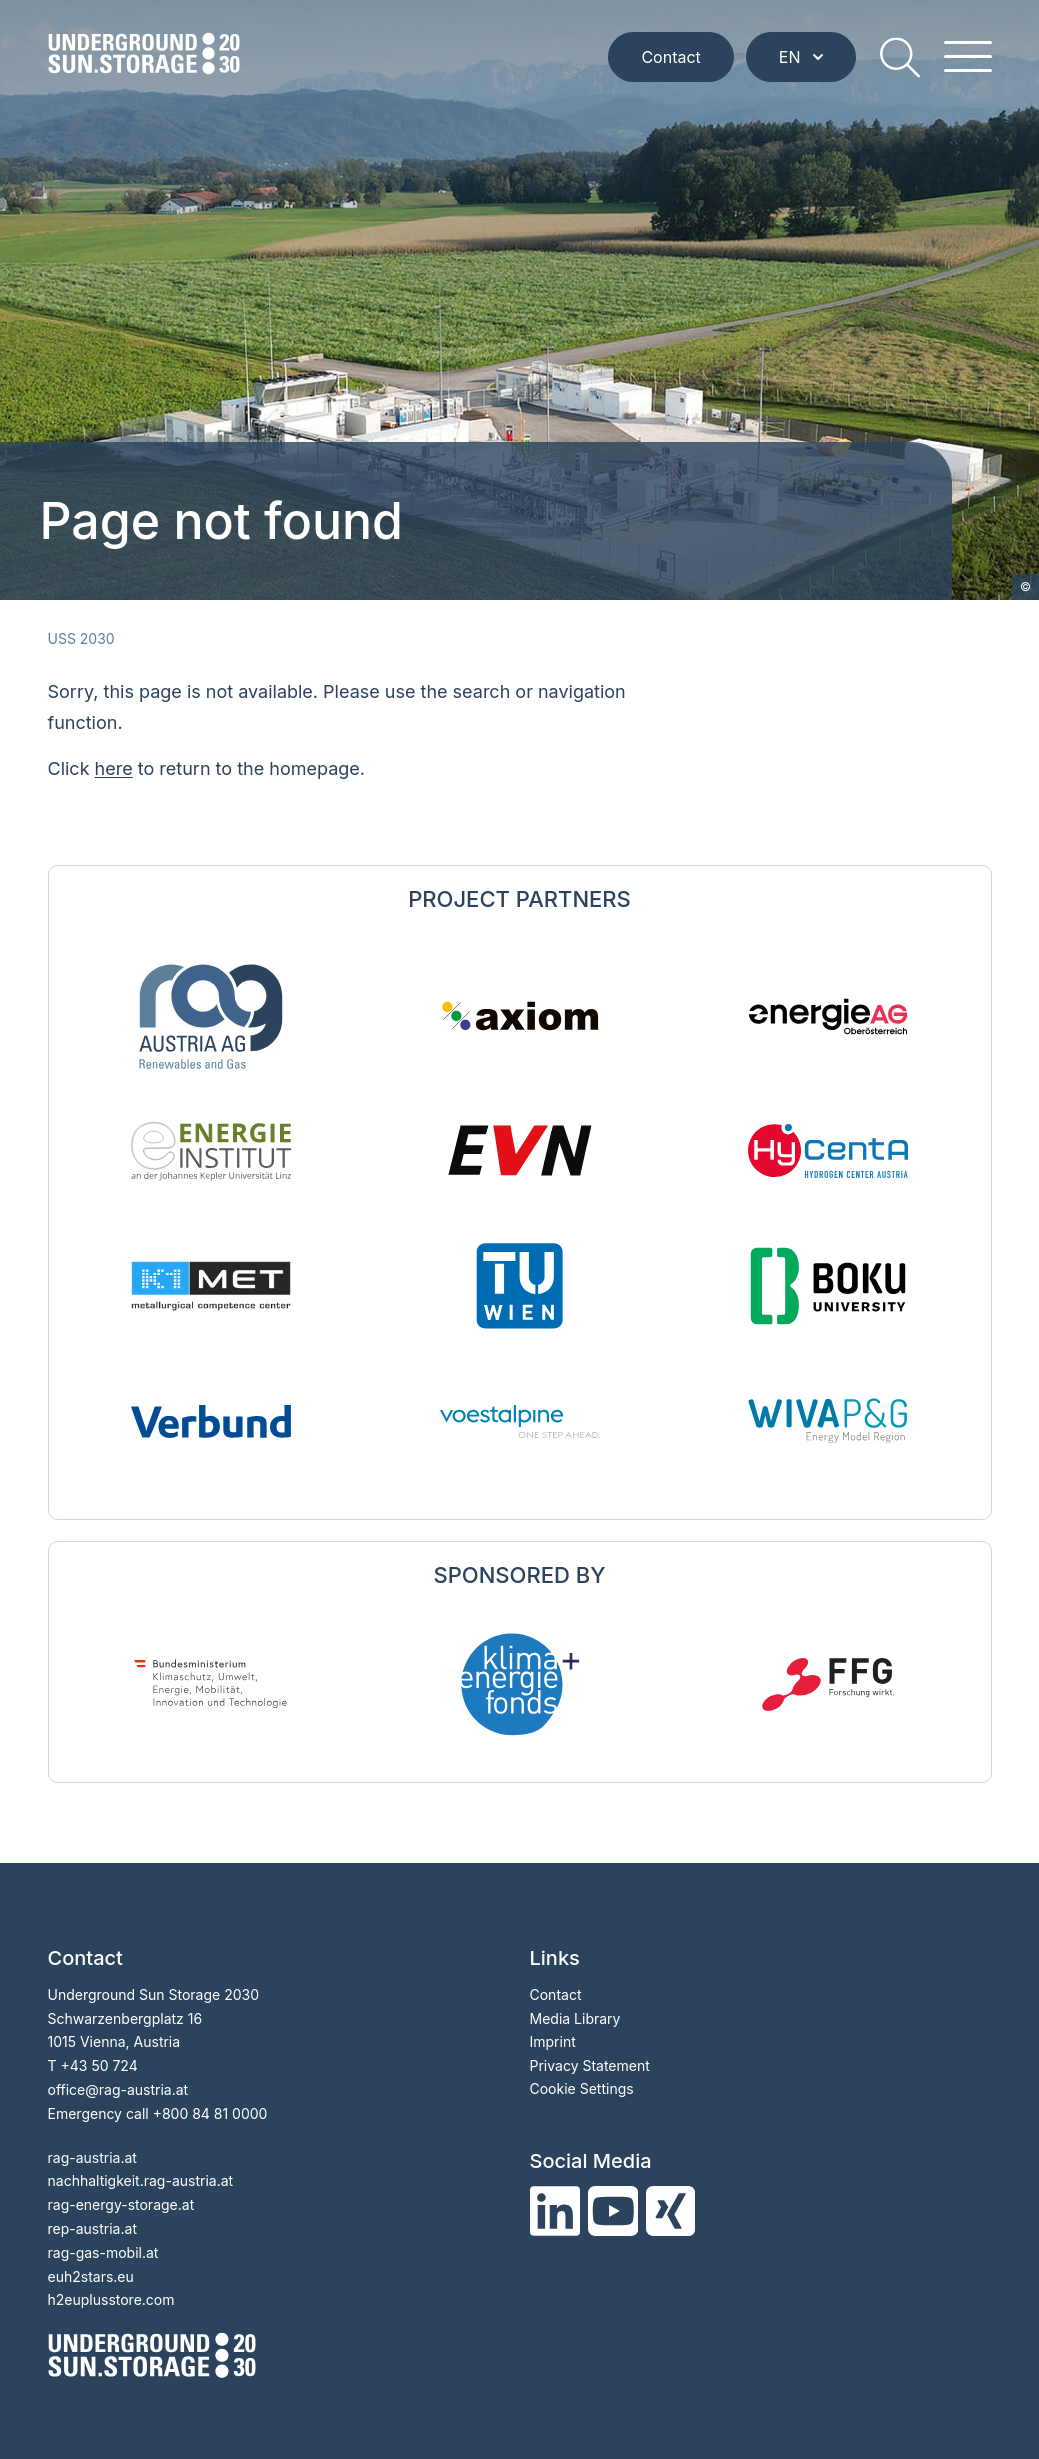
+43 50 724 (98, 2065)
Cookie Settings (582, 2088)
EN (801, 57)
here (114, 768)
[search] (900, 57)
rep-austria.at (92, 2228)
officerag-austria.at (118, 2089)
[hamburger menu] (968, 57)
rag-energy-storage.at (121, 2204)
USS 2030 (81, 638)
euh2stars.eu (91, 2276)
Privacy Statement (590, 2065)
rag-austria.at (92, 2157)
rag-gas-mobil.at (103, 2252)
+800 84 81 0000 (210, 2113)
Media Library (575, 2018)
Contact (670, 57)
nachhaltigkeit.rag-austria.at (141, 2180)
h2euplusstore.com (111, 2299)
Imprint (553, 2041)
